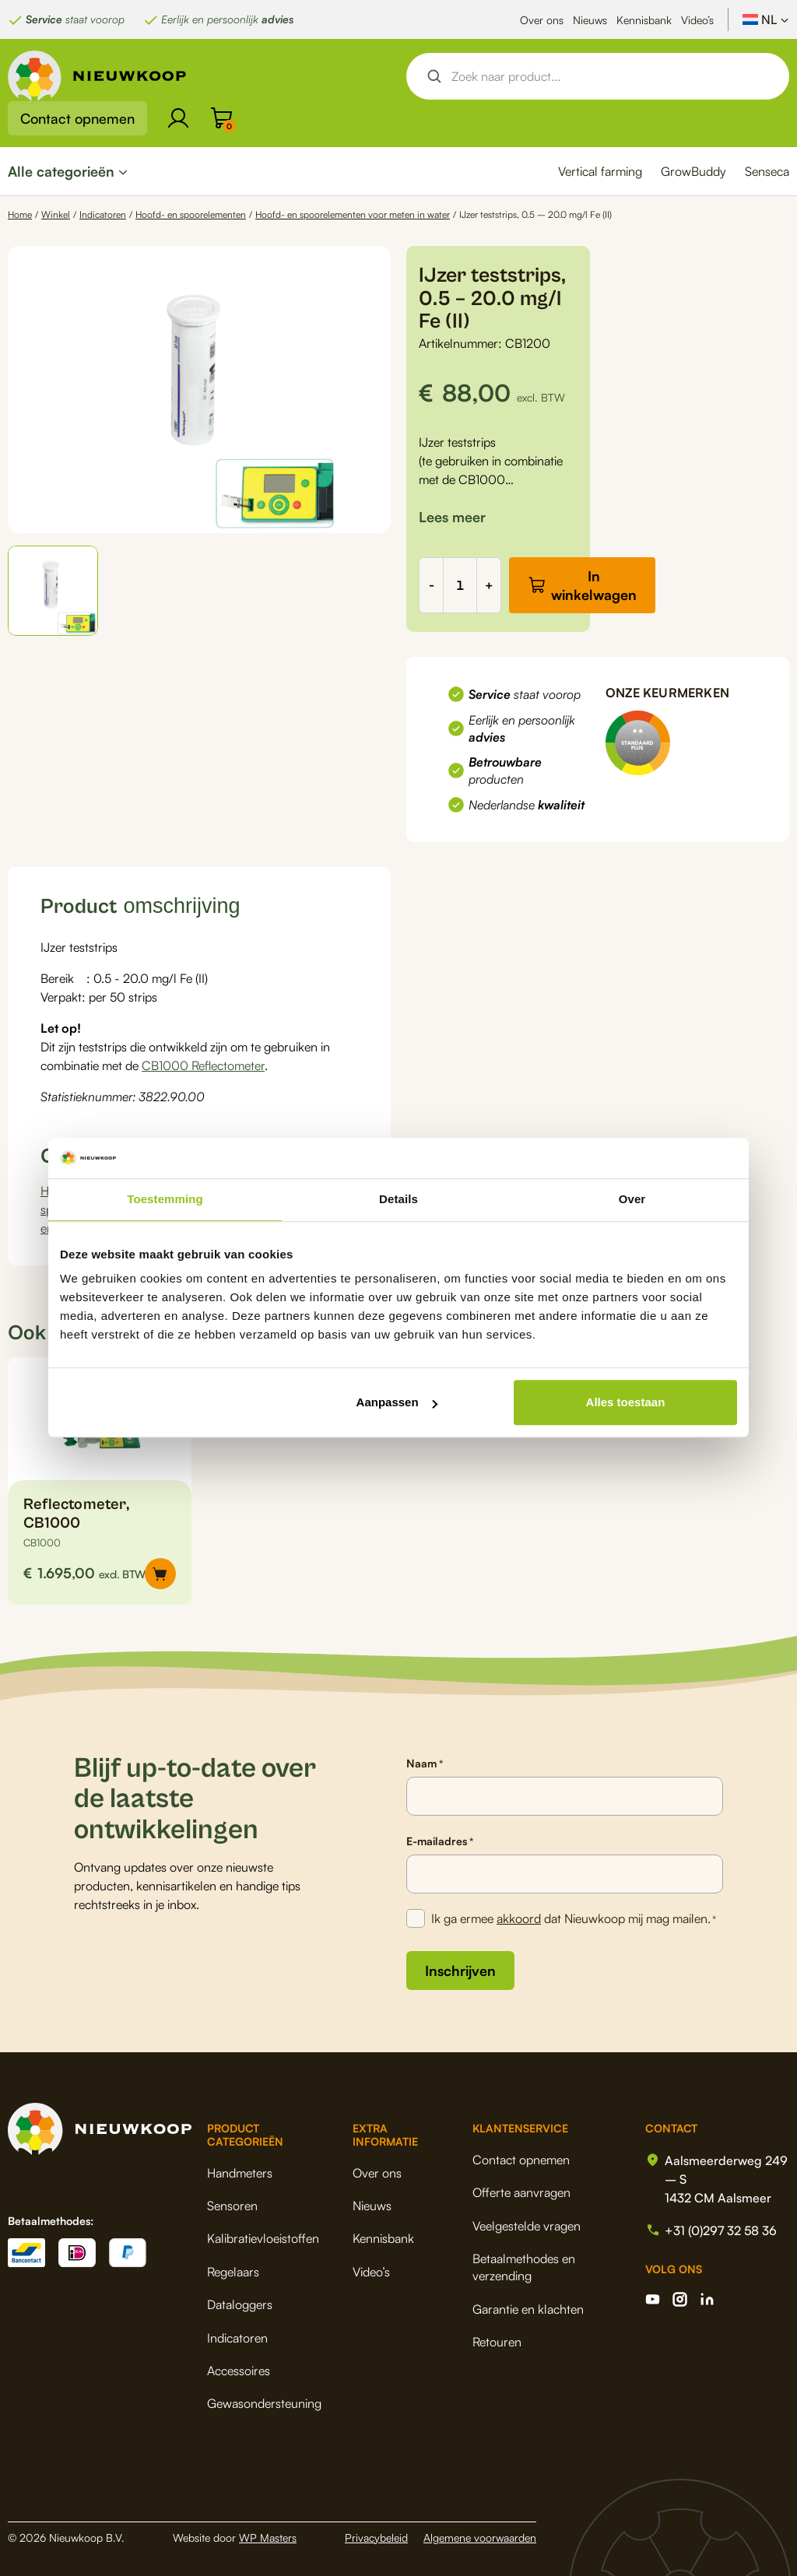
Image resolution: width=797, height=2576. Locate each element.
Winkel (55, 214)
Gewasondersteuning (264, 2403)
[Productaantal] (460, 585)
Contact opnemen (77, 118)
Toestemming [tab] (165, 1199)
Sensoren (232, 2205)
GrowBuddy (693, 171)
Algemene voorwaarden (479, 2537)
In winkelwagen (594, 585)
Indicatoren (102, 214)
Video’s (697, 19)
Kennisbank (644, 19)
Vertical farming (600, 171)
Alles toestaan (625, 1402)
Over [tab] (632, 1199)
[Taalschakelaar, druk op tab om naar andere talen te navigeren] (766, 19)
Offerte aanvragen (521, 2192)
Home (20, 214)
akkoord (519, 1918)
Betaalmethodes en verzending (523, 2267)
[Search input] (611, 76)
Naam (424, 1764)
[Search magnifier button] (434, 76)
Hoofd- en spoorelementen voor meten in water (352, 214)
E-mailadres (439, 1841)
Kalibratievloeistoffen (263, 2238)
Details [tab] (398, 1199)
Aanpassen (396, 1402)
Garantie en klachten (528, 2309)
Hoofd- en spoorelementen (190, 214)
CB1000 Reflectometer (203, 1065)
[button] (53, 591)
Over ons (542, 19)
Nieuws (590, 19)
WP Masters (268, 2537)
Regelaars (233, 2271)
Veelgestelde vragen (526, 2226)
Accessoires (238, 2370)
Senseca (767, 171)
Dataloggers (239, 2304)
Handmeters (239, 2173)
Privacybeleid (376, 2537)
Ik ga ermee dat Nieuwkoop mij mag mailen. (573, 1919)
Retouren (496, 2342)
